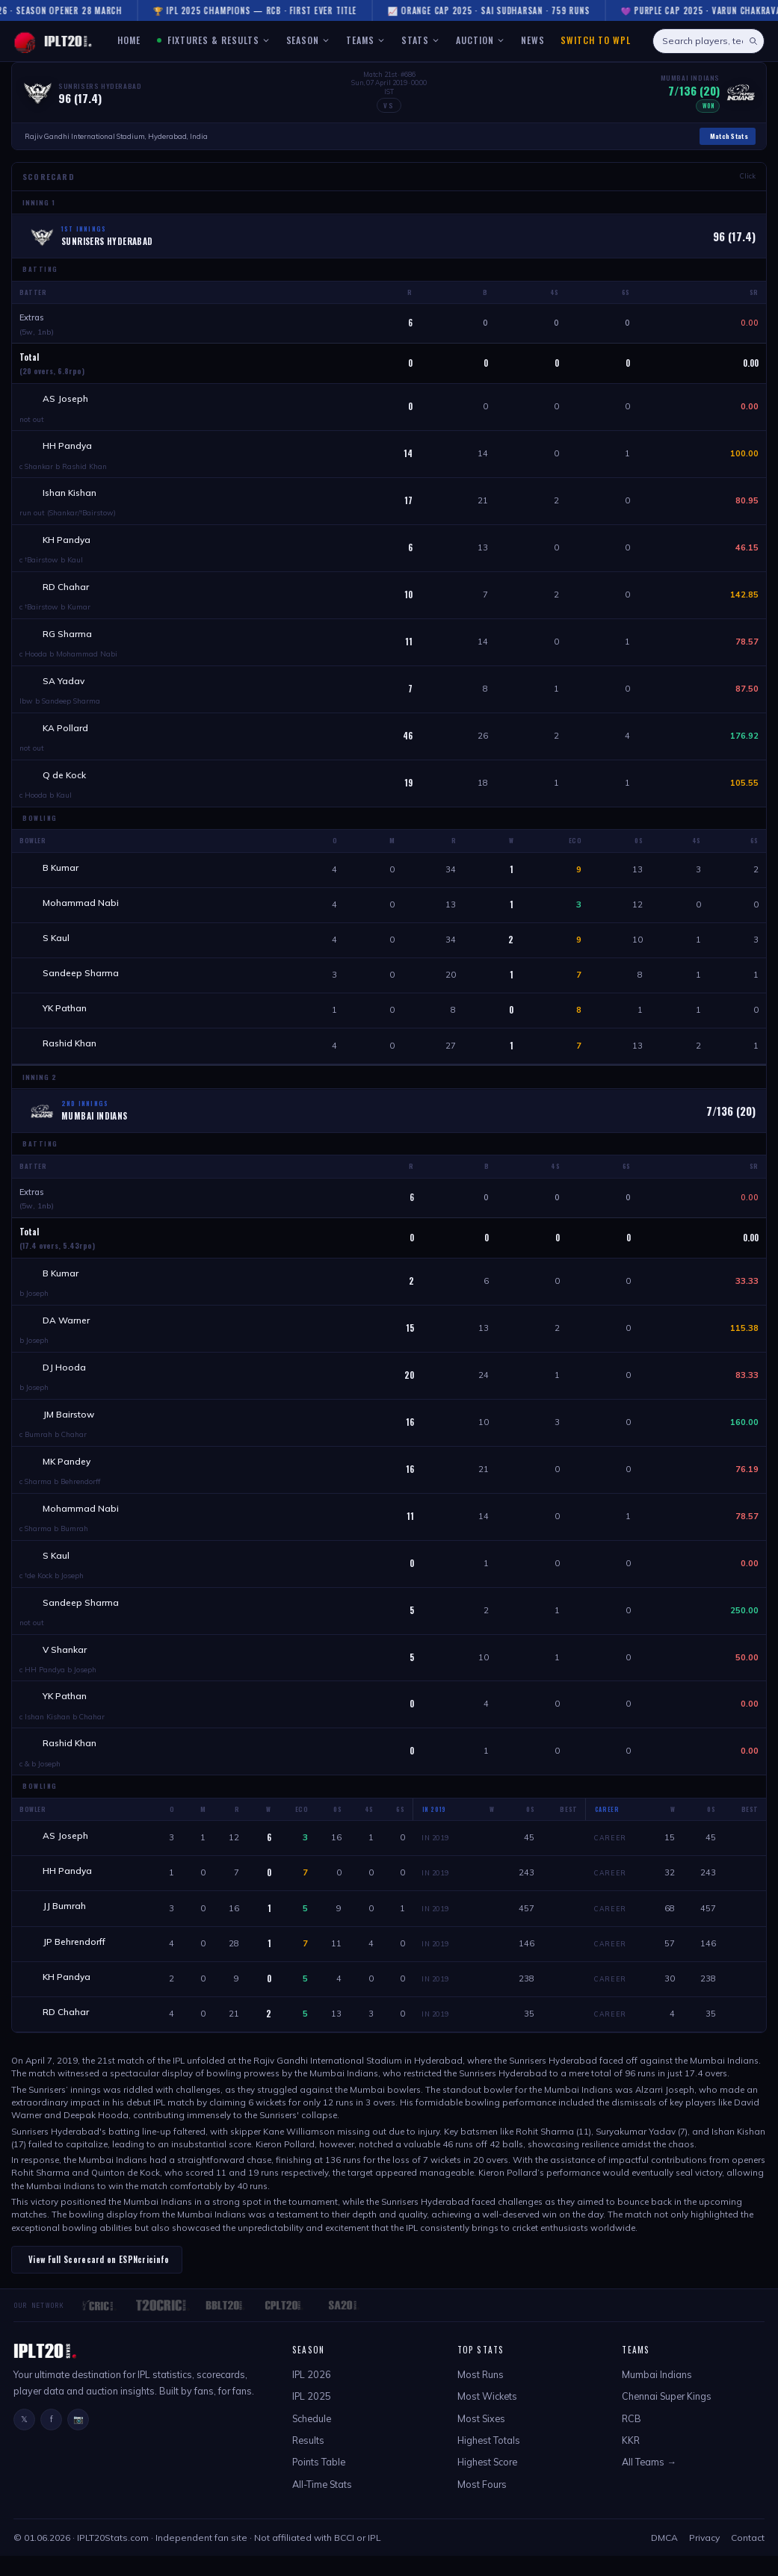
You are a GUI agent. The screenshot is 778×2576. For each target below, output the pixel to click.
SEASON (308, 40)
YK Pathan (65, 1016)
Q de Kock (65, 779)
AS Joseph (66, 398)
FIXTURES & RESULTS (214, 40)
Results (308, 2459)
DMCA (664, 2557)
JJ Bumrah (65, 1923)
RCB (631, 2438)
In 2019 (435, 1854)
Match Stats (729, 136)
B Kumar (61, 872)
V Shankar (65, 1663)
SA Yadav (64, 684)
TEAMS (365, 40)
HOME (129, 40)
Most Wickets (487, 2416)
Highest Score (487, 2482)
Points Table (318, 2482)
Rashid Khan (70, 1052)
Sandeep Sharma (81, 980)
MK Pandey (67, 1473)
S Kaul (56, 944)
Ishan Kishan (70, 494)
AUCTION (480, 40)
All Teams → (649, 2482)
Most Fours (482, 2504)
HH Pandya (68, 446)
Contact (748, 2557)
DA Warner (66, 1329)
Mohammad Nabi (81, 908)
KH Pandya (67, 541)
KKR (631, 2459)
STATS (420, 40)
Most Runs (480, 2394)
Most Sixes (481, 2438)
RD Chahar (66, 589)
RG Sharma (68, 636)
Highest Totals (488, 2459)
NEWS (533, 40)
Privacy (704, 2557)
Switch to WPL (595, 40)
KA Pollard (66, 732)
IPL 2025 (311, 2416)
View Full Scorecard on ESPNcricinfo (99, 2279)
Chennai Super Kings (666, 2416)
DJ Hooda (65, 1377)
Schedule (311, 2438)
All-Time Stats (322, 2504)
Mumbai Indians (657, 2394)
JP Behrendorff (74, 1959)
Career (610, 1854)
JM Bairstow (69, 1425)
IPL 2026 (311, 2394)
